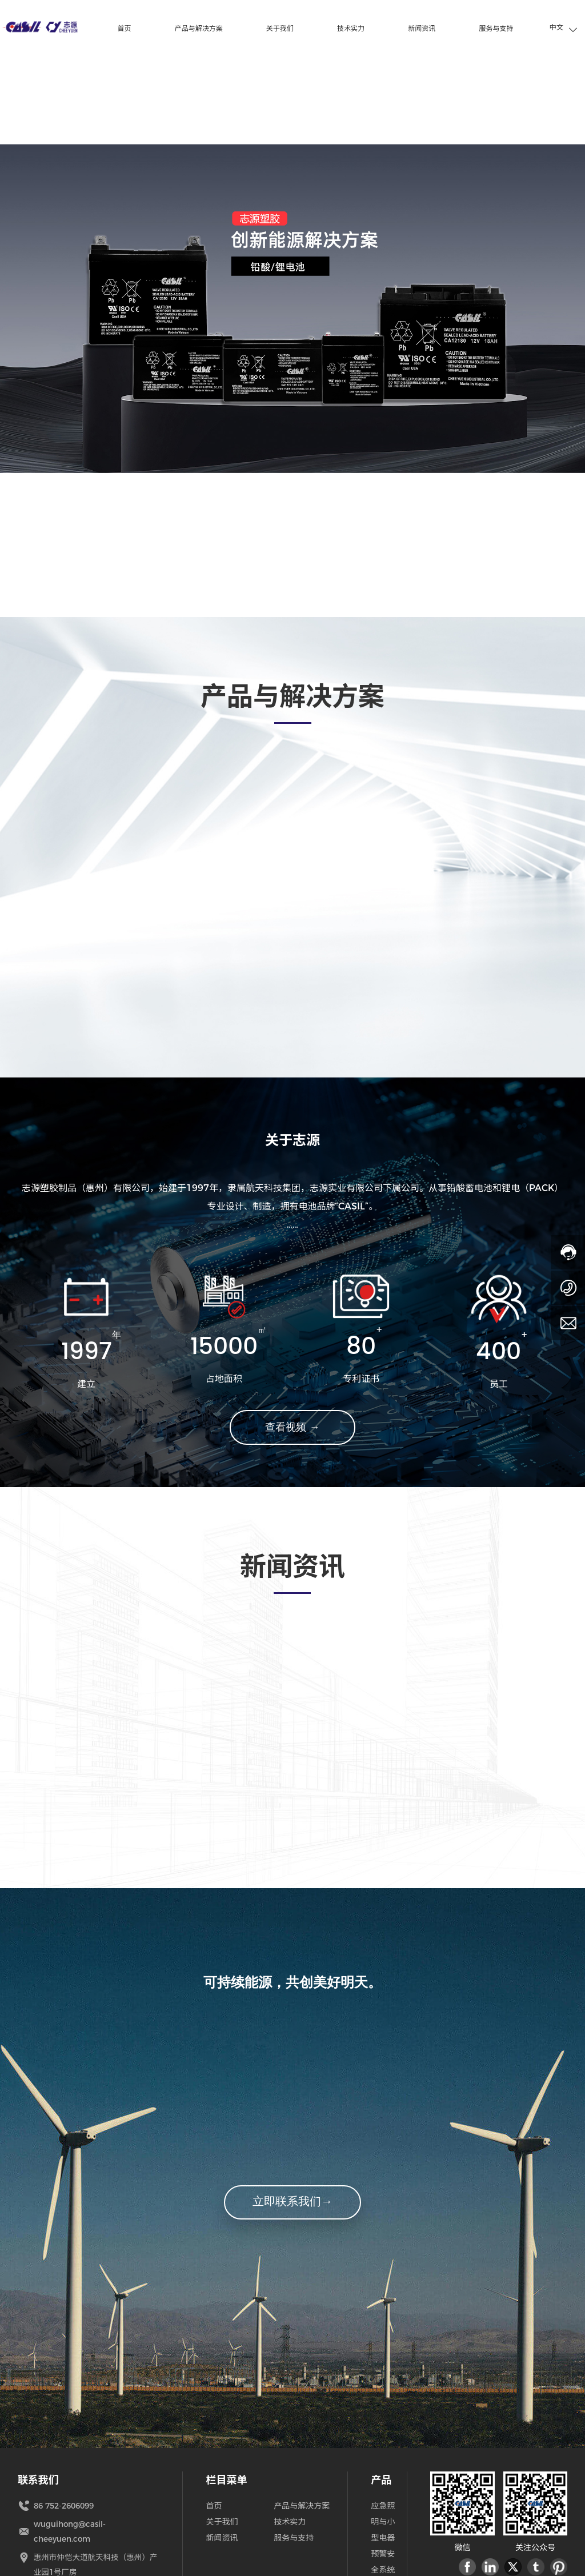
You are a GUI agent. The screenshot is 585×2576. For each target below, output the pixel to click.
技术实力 (290, 2523)
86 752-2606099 (67, 2507)
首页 (214, 2507)
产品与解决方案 (302, 2507)
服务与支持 (294, 2539)
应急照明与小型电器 (383, 2523)
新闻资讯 (222, 2539)
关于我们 (222, 2523)
